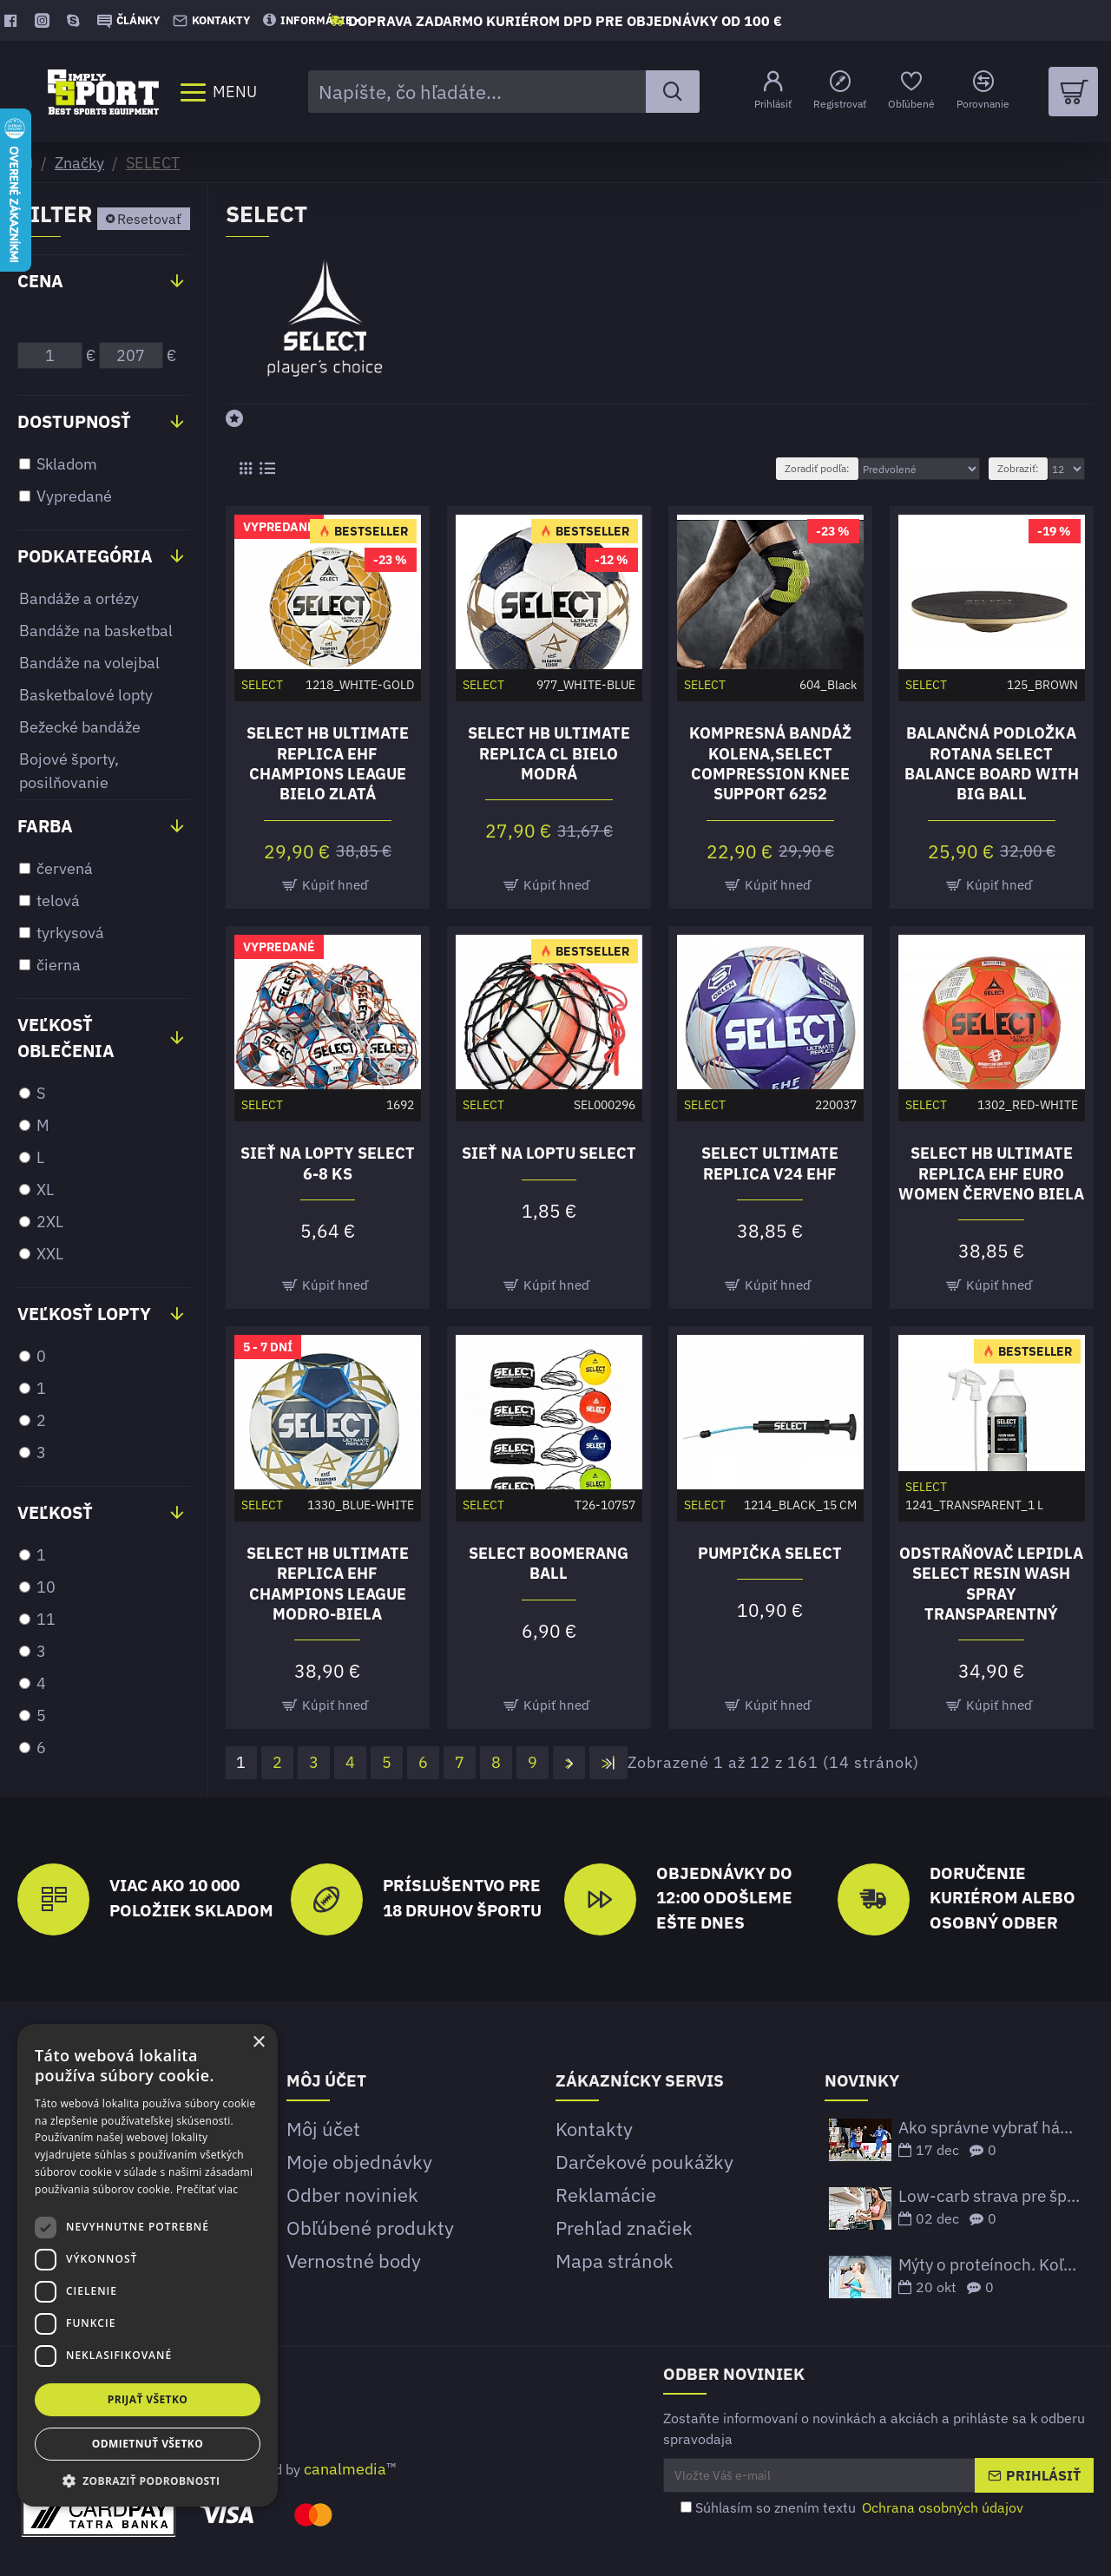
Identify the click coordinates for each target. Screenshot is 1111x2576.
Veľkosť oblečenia (66, 1037)
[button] (147, 2480)
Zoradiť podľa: (817, 468)
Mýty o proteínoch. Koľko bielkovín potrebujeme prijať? (990, 2265)
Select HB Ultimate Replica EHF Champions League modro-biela (328, 1583)
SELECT (153, 163)
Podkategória (85, 556)
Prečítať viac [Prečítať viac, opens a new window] (207, 2189)
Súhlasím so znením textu (853, 2507)
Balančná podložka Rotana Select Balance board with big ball (991, 763)
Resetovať (149, 218)
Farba (45, 826)
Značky (79, 163)
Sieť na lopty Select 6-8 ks (327, 1163)
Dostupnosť (74, 421)
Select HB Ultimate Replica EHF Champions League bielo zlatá (328, 763)
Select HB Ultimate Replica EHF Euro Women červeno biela (991, 1173)
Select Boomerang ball (548, 1563)
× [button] (258, 2042)
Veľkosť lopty (84, 1313)
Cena (40, 280)
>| (609, 1762)
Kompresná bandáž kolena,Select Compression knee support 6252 (770, 763)
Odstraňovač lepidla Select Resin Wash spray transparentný (991, 1583)
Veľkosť (55, 1512)
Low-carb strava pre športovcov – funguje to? (990, 2196)
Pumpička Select (770, 1553)
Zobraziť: (1018, 468)
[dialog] (147, 2265)
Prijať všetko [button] (148, 2399)
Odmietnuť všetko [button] (147, 2443)
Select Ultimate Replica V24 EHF (769, 1163)
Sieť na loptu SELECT (549, 1153)
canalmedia (345, 2469)
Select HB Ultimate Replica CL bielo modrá (549, 753)
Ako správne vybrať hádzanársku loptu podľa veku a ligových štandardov (990, 2128)
